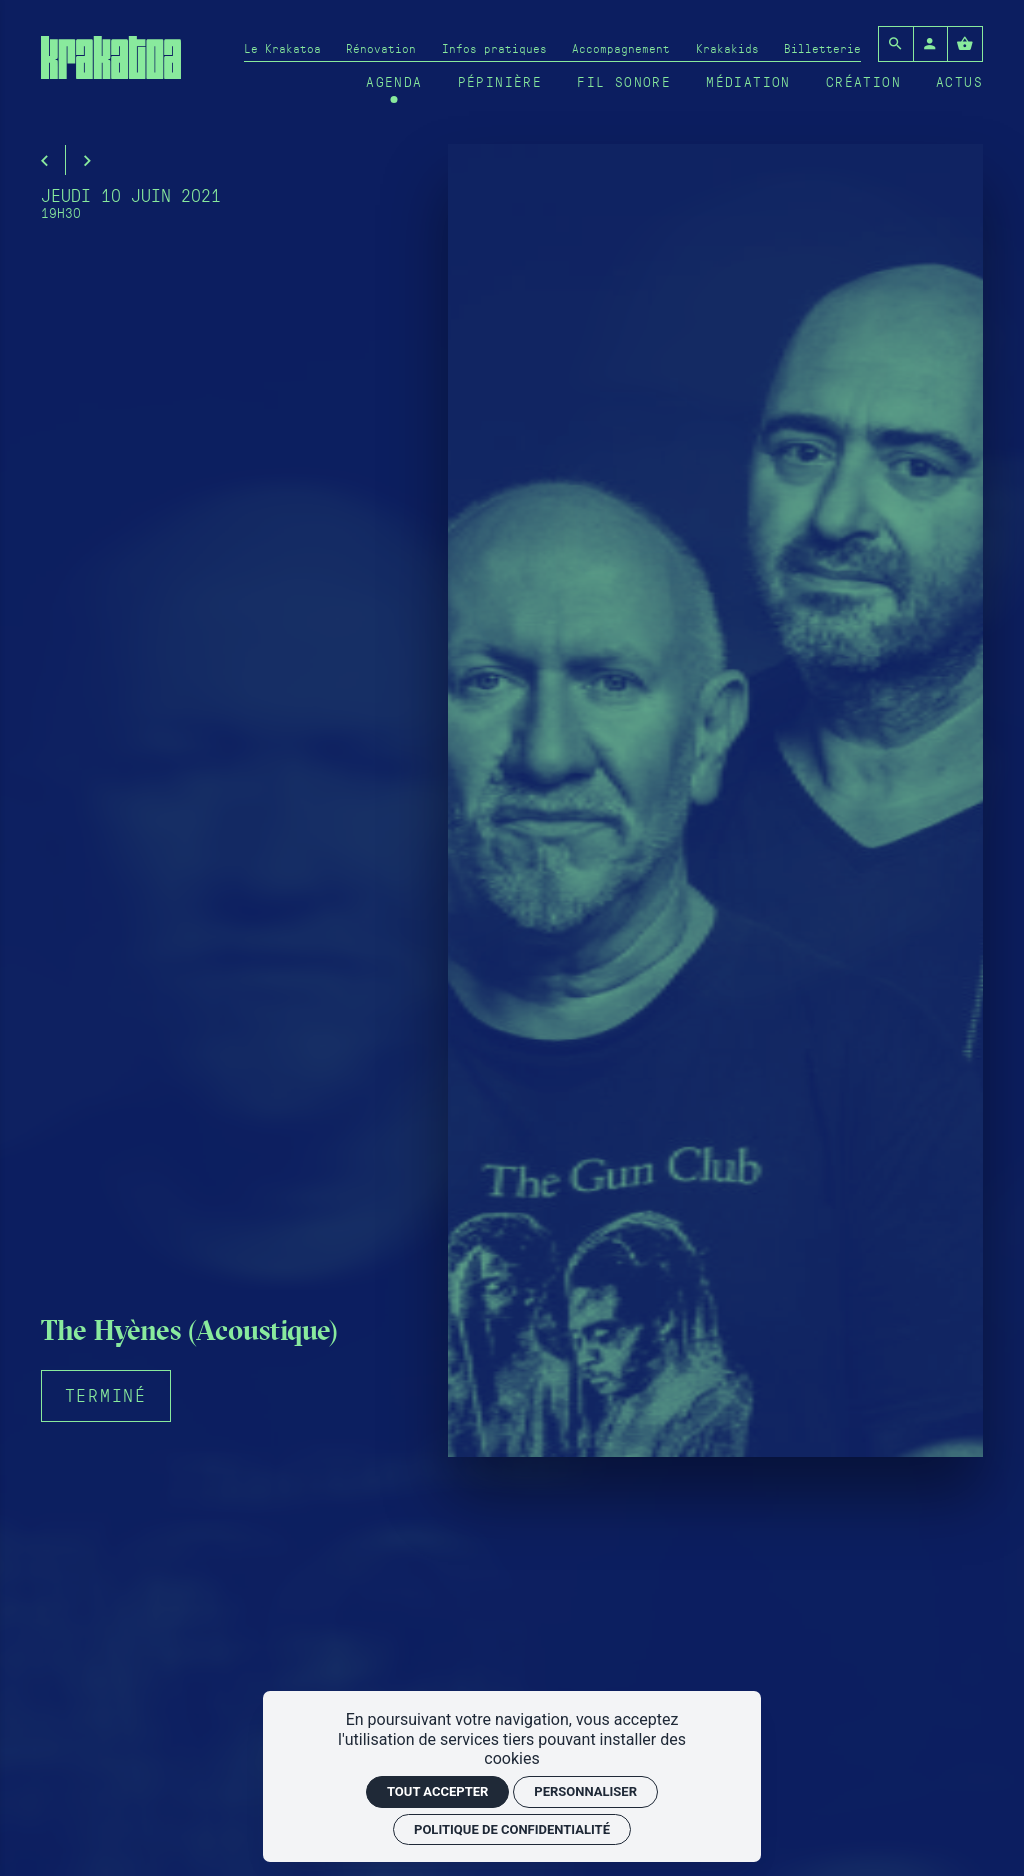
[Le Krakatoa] (282, 47)
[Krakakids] (727, 47)
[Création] (863, 81)
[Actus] (959, 81)
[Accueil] (111, 67)
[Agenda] (394, 81)
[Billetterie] (822, 47)
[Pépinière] (500, 81)
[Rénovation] (381, 47)
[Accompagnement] (621, 47)
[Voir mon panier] (965, 44)
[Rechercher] (896, 44)
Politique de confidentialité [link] (512, 1829)
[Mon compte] (931, 44)
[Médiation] (748, 81)
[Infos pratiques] (494, 47)
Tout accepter (437, 1791)
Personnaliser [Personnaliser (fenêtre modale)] (585, 1791)
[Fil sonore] (624, 81)
